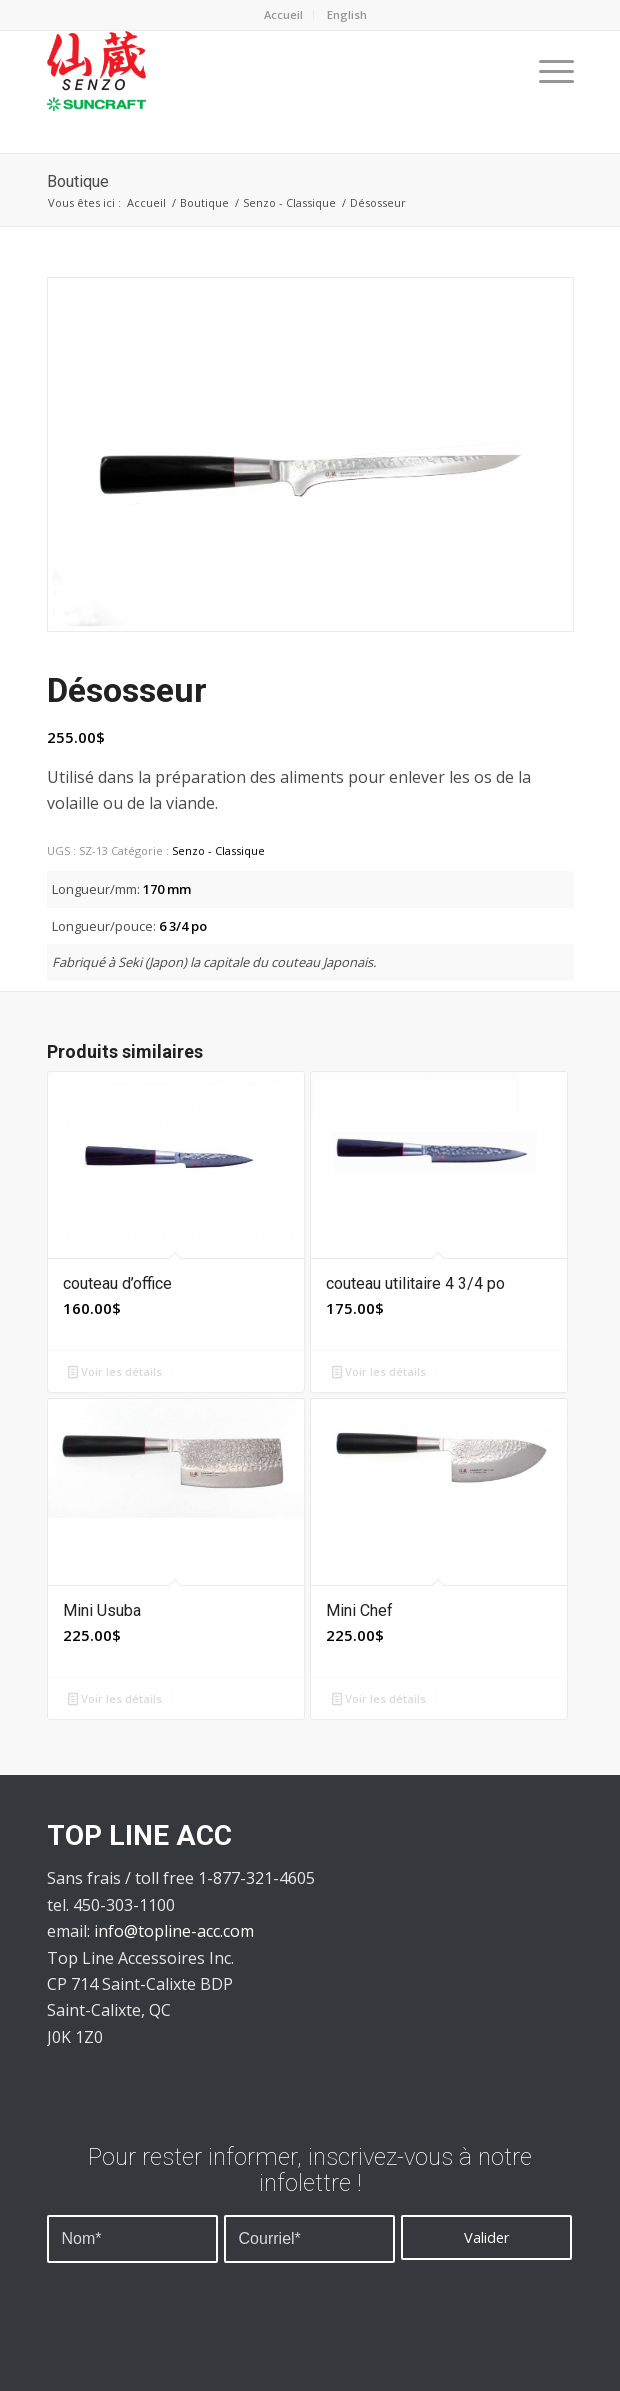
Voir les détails (115, 1371)
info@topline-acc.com (174, 1931)
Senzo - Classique (289, 202)
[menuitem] (347, 15)
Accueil (283, 14)
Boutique (78, 181)
